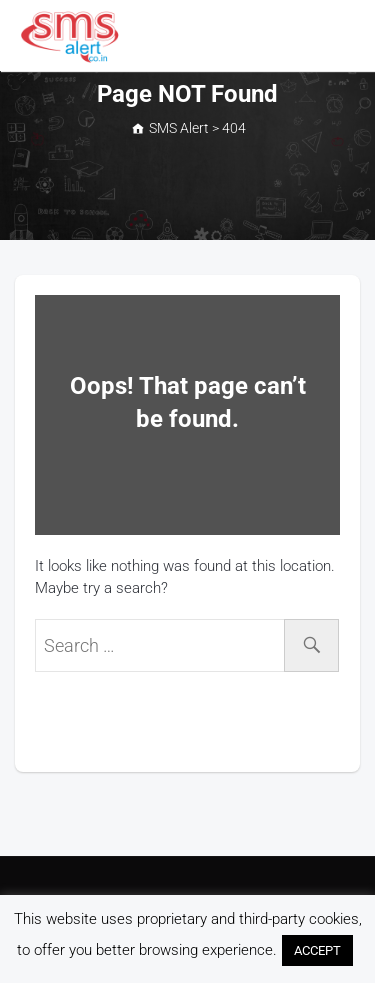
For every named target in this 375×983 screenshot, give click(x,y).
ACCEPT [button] (317, 950)
